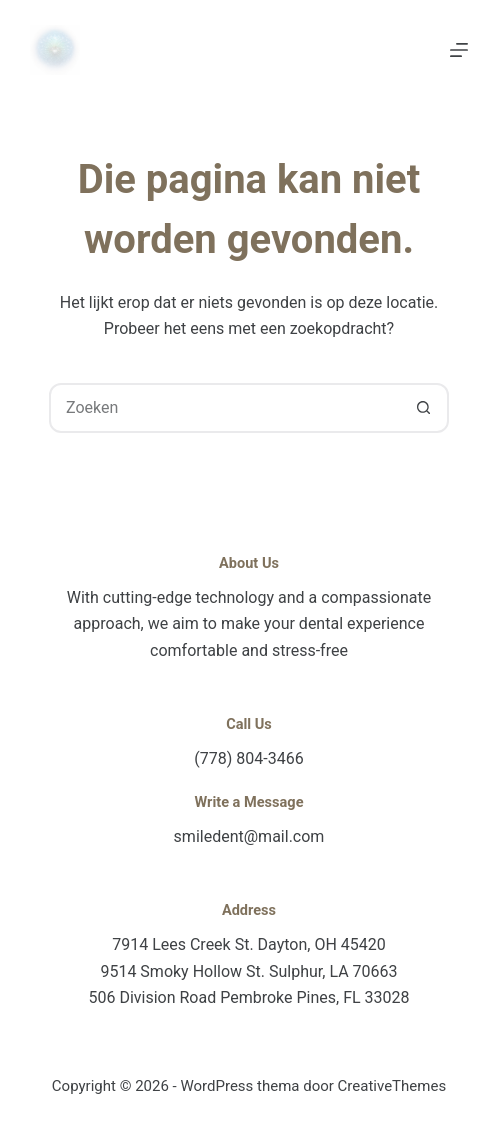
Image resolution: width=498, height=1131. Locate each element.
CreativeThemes (392, 1086)
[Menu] (459, 50)
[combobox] (226, 408)
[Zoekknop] (424, 408)
